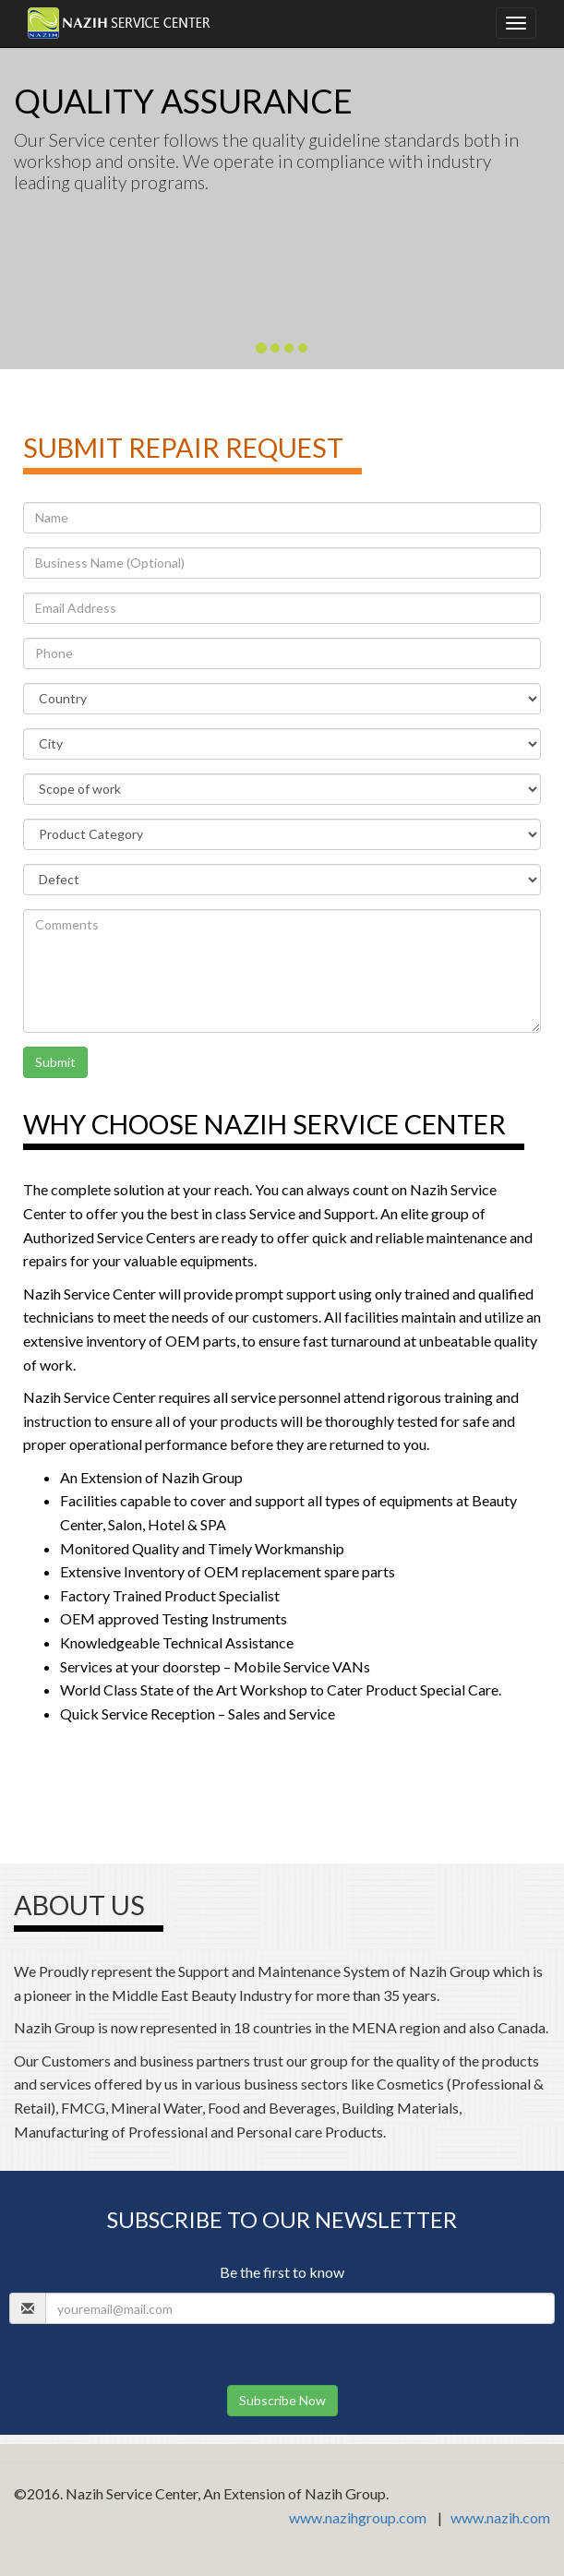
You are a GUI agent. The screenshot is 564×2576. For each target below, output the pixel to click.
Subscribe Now (282, 2400)
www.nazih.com (500, 2517)
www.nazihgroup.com (357, 2517)
